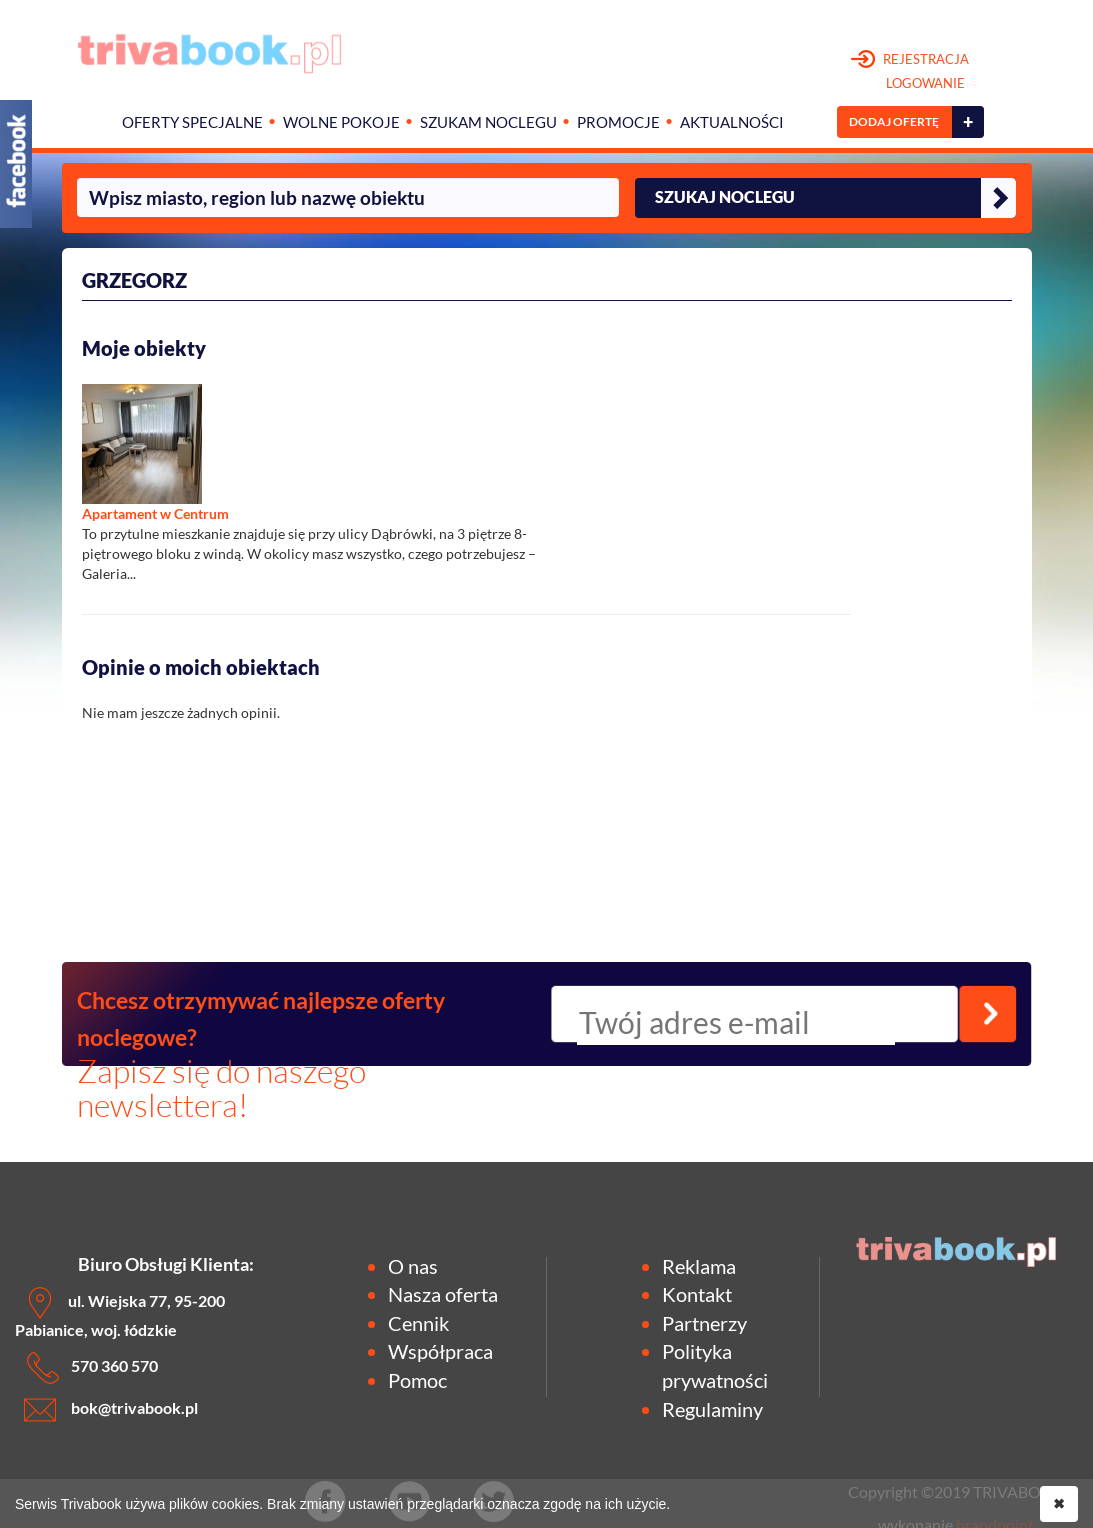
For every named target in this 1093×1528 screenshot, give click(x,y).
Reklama (699, 1266)
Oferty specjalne (192, 122)
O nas (413, 1266)
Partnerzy (704, 1323)
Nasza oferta (443, 1294)
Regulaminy (712, 1409)
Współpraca (440, 1351)
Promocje (618, 122)
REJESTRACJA (910, 72)
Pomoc (417, 1380)
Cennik (418, 1323)
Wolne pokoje (341, 122)
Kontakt (697, 1294)
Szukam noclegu (488, 122)
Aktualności (732, 122)
